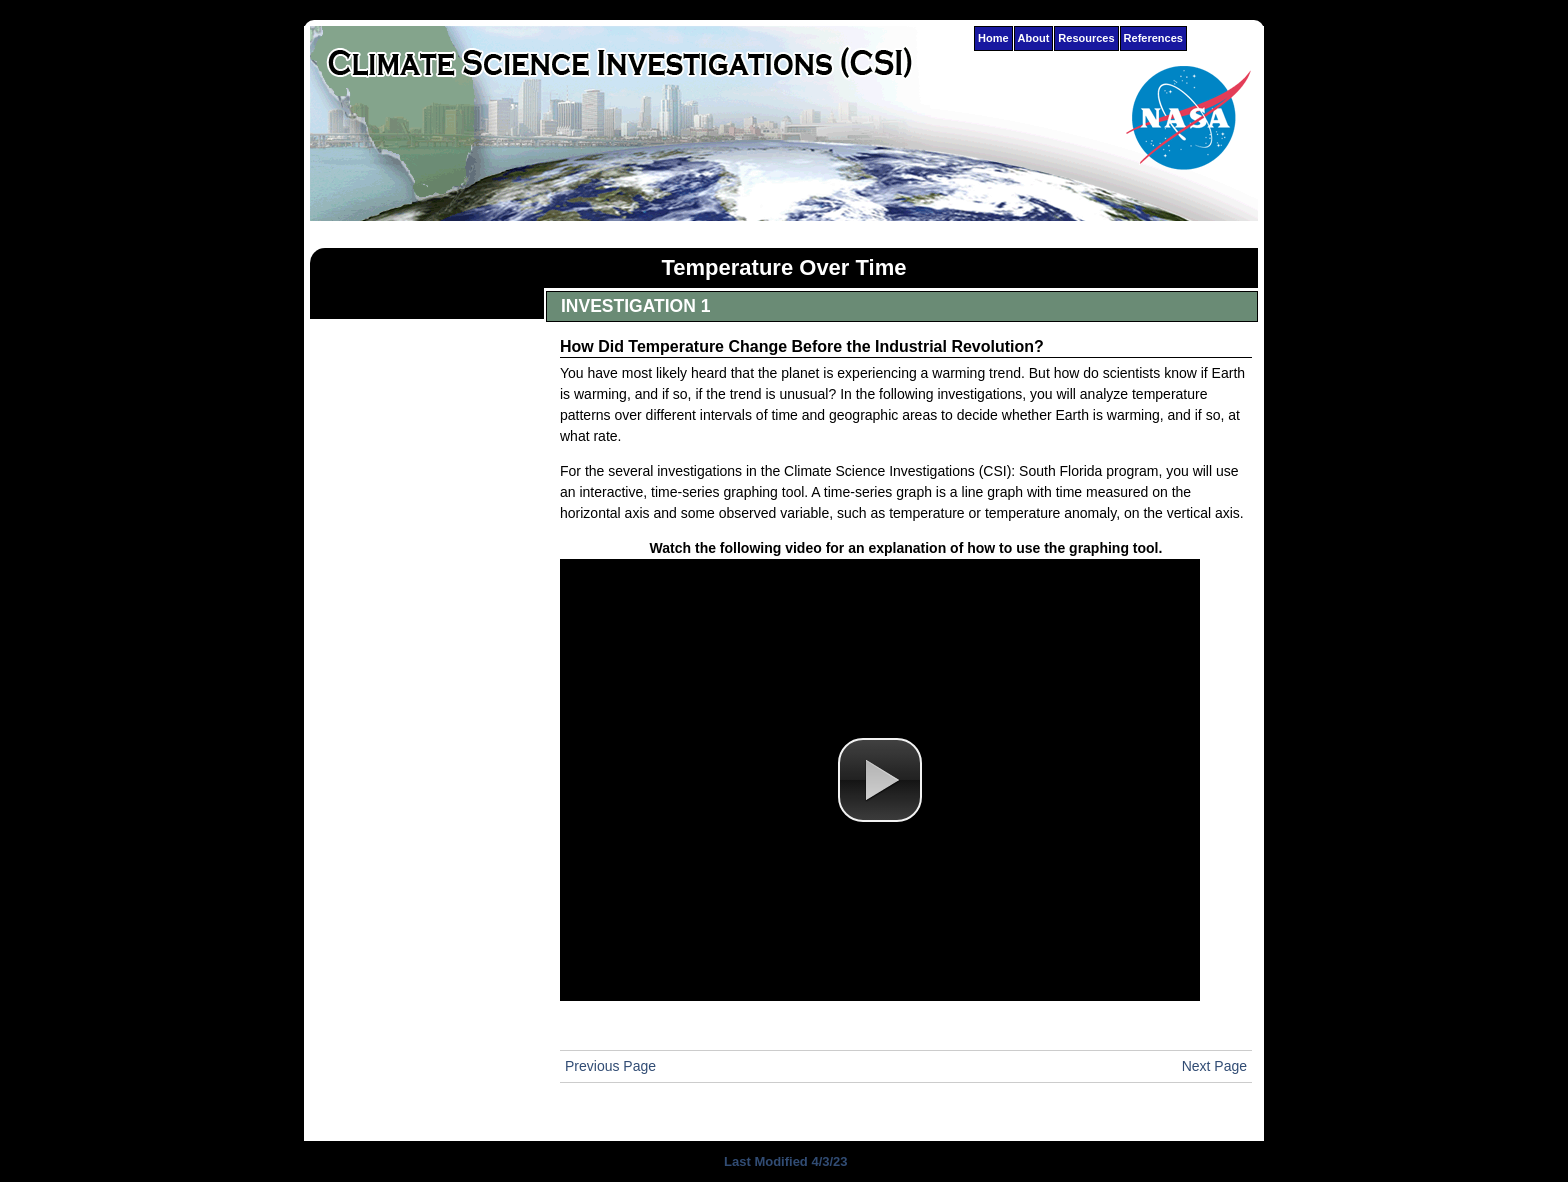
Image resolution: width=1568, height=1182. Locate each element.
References (1153, 38)
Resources (1086, 38)
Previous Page (610, 1066)
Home (993, 38)
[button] (880, 780)
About (1034, 38)
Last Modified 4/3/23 (783, 1161)
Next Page (1214, 1066)
